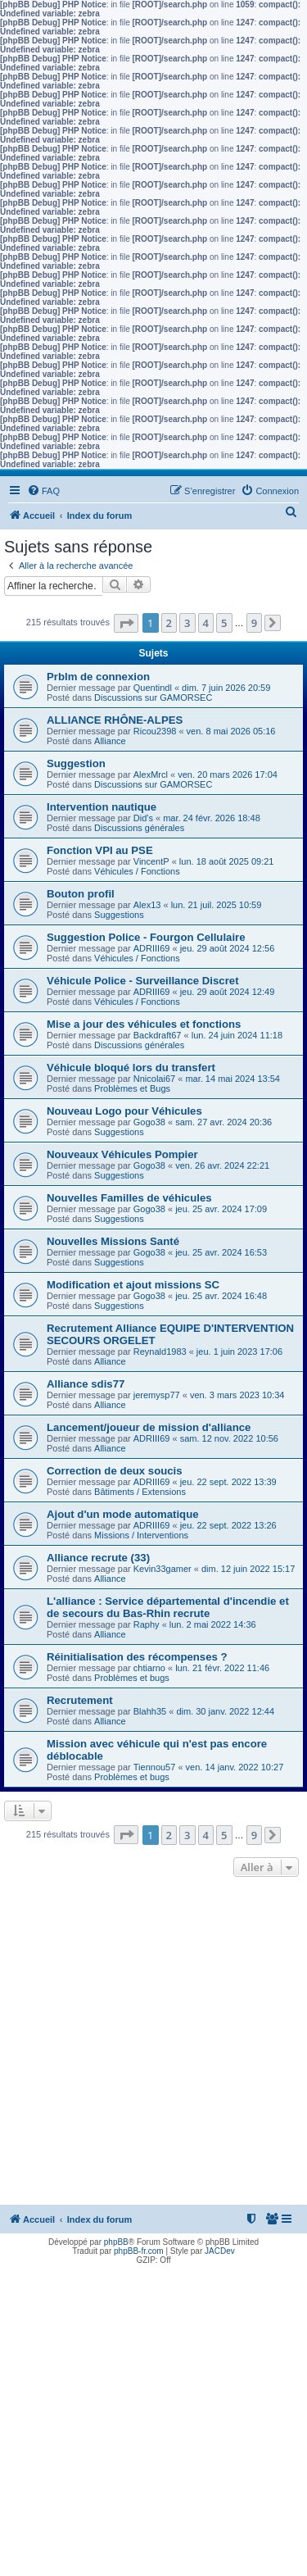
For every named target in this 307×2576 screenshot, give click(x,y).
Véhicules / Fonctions (137, 871)
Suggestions (119, 915)
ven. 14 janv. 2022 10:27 (235, 1767)
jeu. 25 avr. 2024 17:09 (221, 1209)
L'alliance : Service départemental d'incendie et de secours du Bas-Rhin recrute (168, 1607)
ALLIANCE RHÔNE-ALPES (115, 720)
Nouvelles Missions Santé (113, 1241)
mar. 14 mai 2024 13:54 (232, 1079)
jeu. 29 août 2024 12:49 (227, 992)
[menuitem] (43, 491)
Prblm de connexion (98, 676)
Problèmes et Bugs (132, 1088)
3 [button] (187, 623)
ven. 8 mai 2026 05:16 (231, 731)
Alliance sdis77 (85, 1384)
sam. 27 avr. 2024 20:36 (223, 1122)
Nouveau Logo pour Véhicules (124, 1111)
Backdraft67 (157, 1035)
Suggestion (76, 763)
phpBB (116, 2242)
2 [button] (169, 623)
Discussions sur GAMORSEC (153, 697)
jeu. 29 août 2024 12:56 (227, 948)
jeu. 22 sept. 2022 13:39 (228, 1482)
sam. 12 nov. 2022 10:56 (229, 1438)
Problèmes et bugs (131, 1678)
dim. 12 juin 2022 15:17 (248, 1569)
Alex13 (147, 905)
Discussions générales (139, 828)
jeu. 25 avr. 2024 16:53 (221, 1252)
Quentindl (152, 688)
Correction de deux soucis (115, 1471)
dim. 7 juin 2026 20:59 (226, 688)
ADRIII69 (151, 948)
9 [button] (254, 623)
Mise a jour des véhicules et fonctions (144, 1024)
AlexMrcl (150, 774)
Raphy (146, 1624)
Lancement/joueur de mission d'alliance (149, 1427)
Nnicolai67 (154, 1079)
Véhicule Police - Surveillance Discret (143, 981)
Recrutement (80, 1700)
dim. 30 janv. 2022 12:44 (225, 1711)
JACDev (220, 2251)
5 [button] (224, 623)
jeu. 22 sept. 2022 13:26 (228, 1525)
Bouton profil (81, 894)
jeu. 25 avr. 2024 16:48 (221, 1296)
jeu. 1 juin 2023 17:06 (239, 1351)
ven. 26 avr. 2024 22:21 (222, 1165)
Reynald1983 (160, 1351)
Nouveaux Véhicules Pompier (122, 1154)
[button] (126, 623)
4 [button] (206, 623)
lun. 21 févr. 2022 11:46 (222, 1668)
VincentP (151, 861)
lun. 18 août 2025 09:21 (226, 861)
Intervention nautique (101, 807)
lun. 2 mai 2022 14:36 (212, 1624)
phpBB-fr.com (139, 2251)
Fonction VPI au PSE (100, 850)
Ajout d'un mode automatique (123, 1514)
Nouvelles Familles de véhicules (129, 1198)
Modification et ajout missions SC (133, 1285)
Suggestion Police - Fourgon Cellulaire (146, 937)
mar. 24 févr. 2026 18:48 (211, 818)
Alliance (110, 741)
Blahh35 (149, 1711)
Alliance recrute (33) (98, 1558)
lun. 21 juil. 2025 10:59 (216, 905)
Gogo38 (149, 1122)
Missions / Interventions (141, 1535)
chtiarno (149, 1668)
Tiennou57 (154, 1767)
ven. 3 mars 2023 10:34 (237, 1395)
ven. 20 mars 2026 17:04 (228, 774)
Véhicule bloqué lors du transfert (131, 1067)
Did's (143, 818)
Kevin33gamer (162, 1569)
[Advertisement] (153, 2043)
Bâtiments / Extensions (140, 1492)
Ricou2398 (155, 731)
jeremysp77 (156, 1395)
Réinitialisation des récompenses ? (137, 1657)
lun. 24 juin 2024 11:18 (237, 1035)
